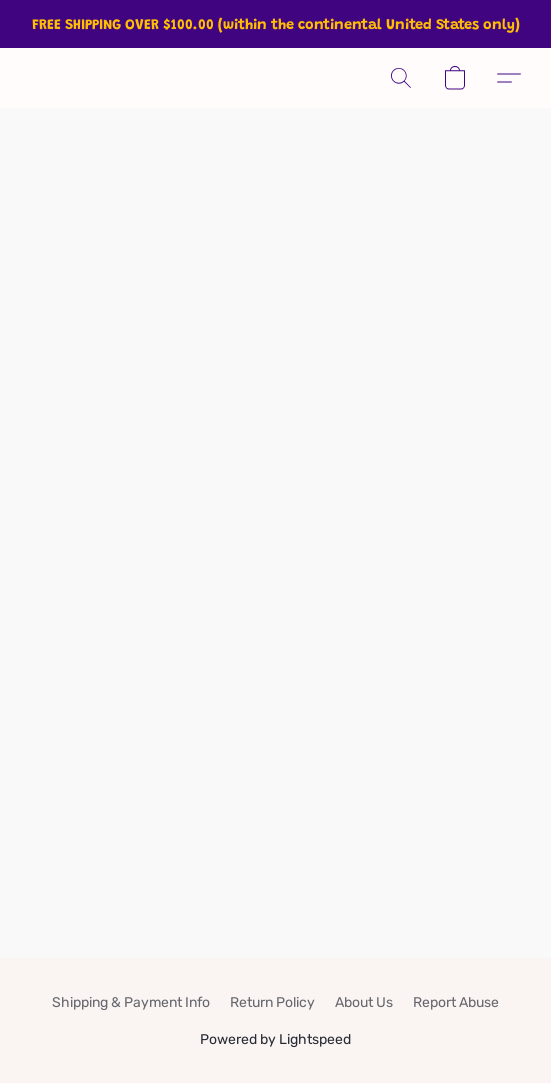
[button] (401, 78)
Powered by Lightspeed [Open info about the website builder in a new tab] (275, 1039)
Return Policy (272, 1002)
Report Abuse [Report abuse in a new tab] (456, 1002)
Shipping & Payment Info (131, 1002)
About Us (364, 1002)
